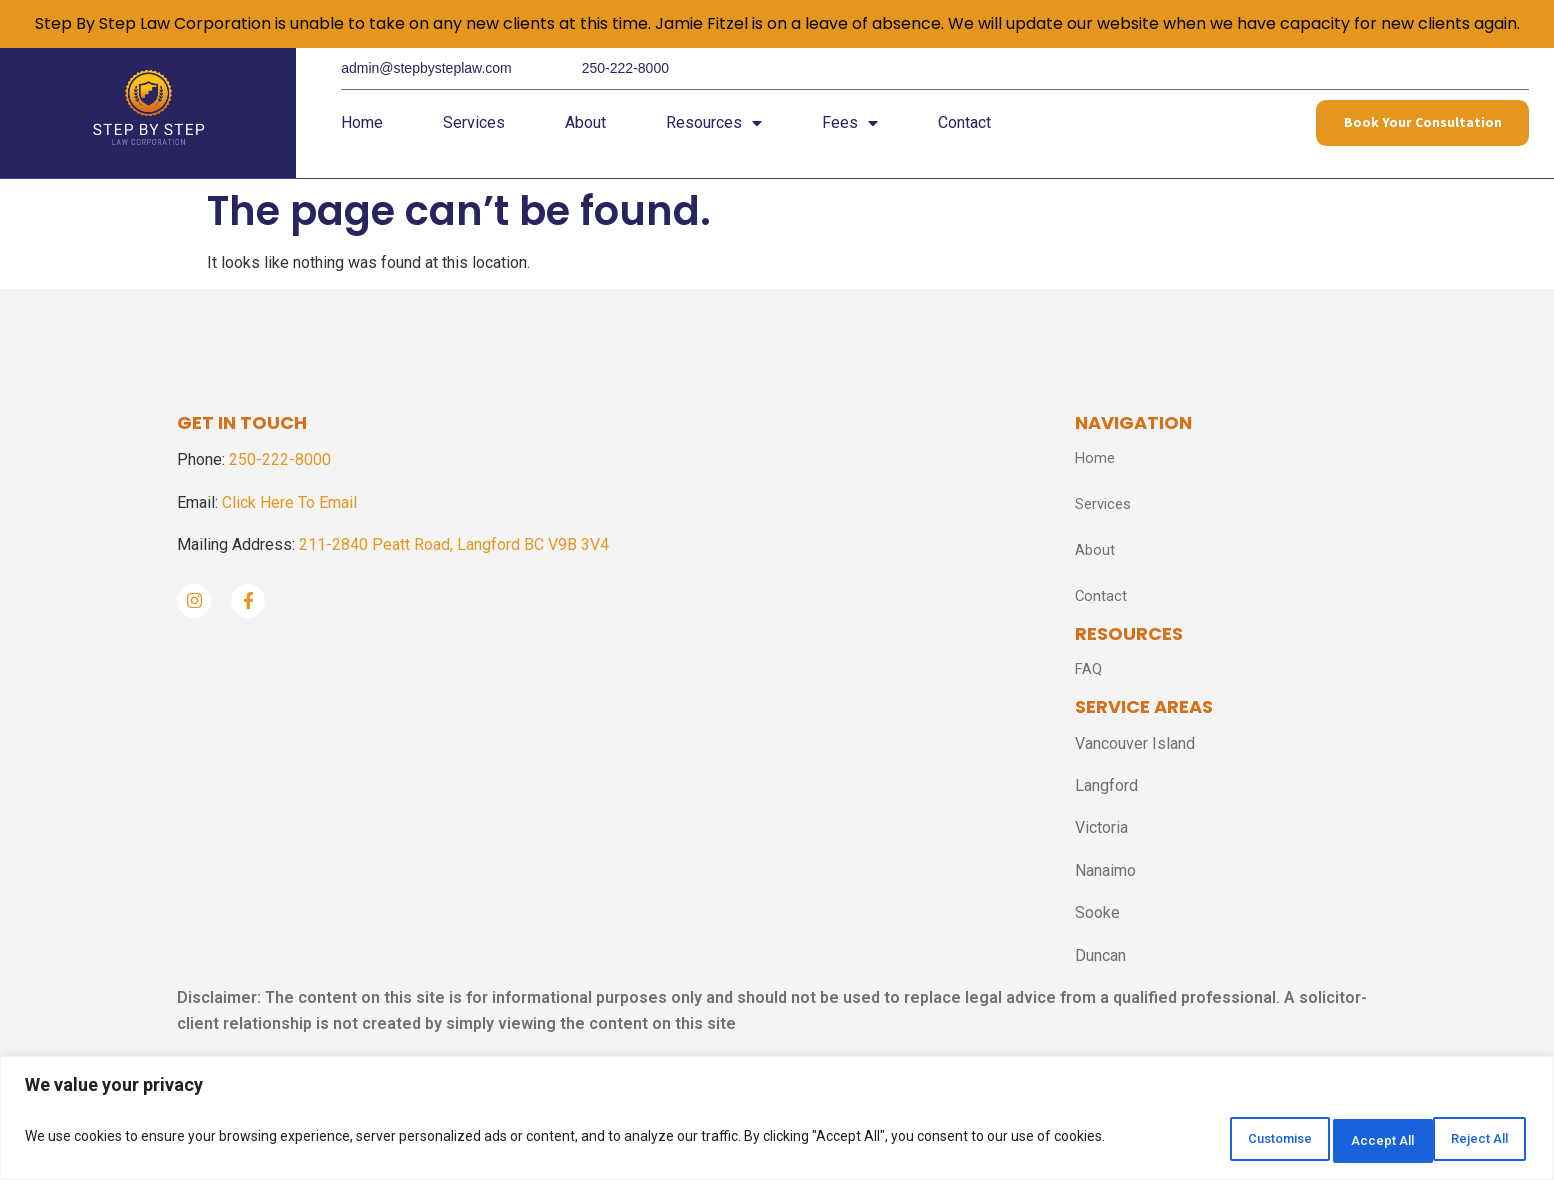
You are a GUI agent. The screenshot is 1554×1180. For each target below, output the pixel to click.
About (585, 129)
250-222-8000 (625, 68)
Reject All (1338, 1141)
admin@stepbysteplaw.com (426, 68)
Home (362, 129)
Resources (714, 130)
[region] (777, 1122)
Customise (1206, 1141)
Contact (964, 129)
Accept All (1467, 1141)
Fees (850, 130)
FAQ (1089, 678)
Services (474, 129)
